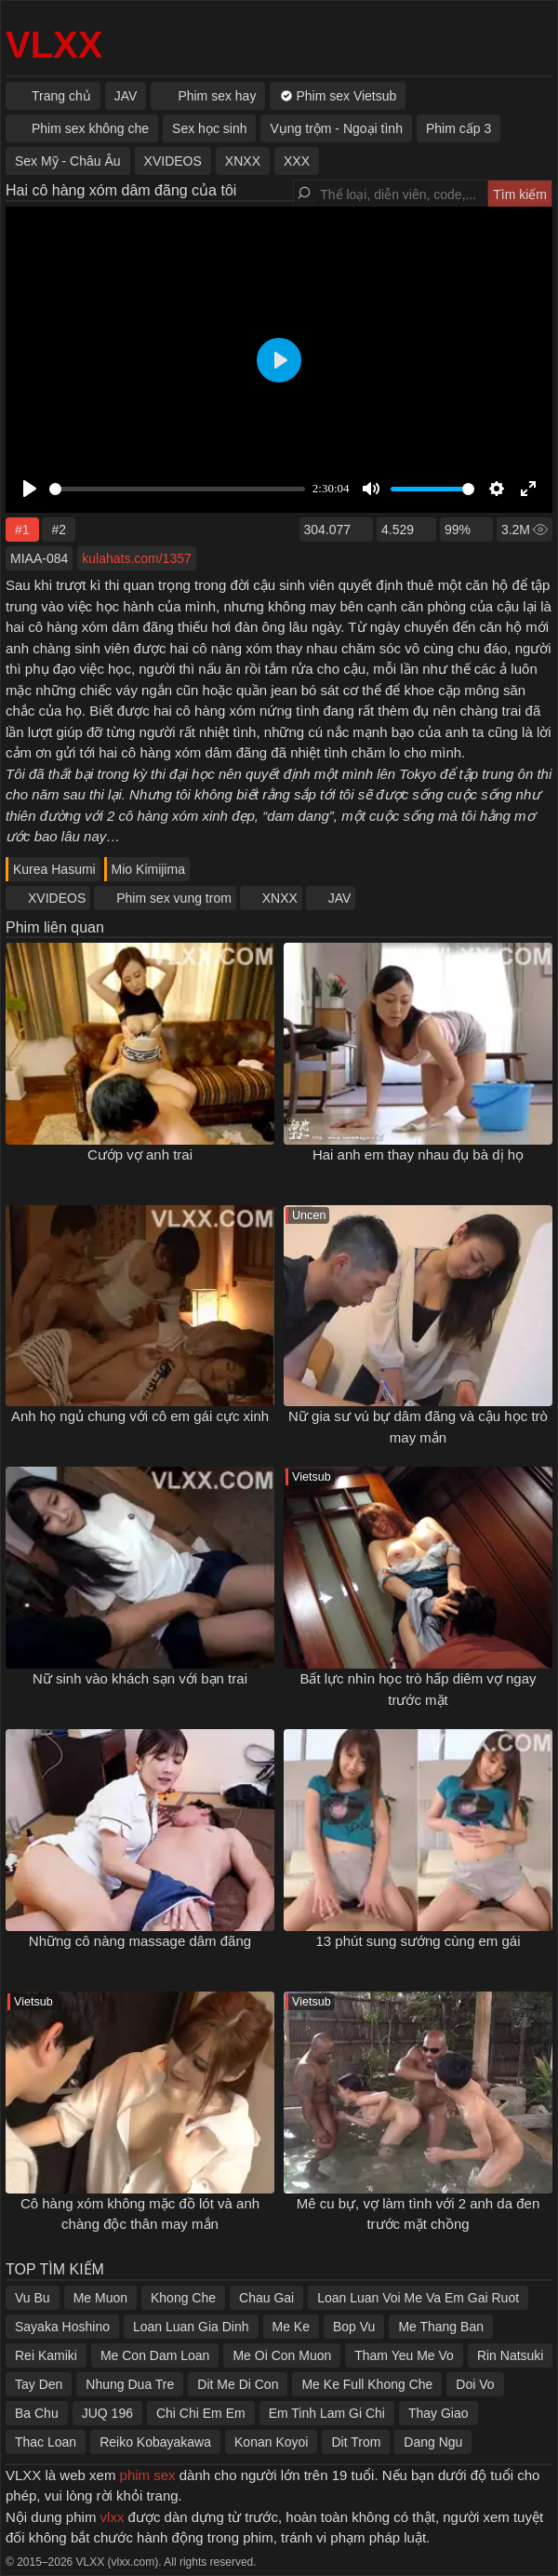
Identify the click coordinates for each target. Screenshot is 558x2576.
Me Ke (291, 2326)
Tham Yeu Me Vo (404, 2355)
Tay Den (38, 2384)
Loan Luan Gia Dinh (191, 2326)
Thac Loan (45, 2442)
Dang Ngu (433, 2442)
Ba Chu (37, 2413)
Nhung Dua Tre (130, 2384)
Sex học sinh (209, 128)
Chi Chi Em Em (201, 2413)
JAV (340, 898)
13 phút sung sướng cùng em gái (418, 1941)
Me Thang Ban (441, 2326)
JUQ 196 (107, 2413)
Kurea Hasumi (54, 869)
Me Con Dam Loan (155, 2355)
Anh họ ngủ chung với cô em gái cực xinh (140, 1416)
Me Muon (100, 2297)
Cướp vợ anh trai (140, 1154)
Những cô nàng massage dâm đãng (140, 1941)
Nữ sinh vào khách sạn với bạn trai (140, 1678)
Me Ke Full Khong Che (366, 2384)
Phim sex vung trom (174, 898)
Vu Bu (32, 2297)
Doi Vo (475, 2384)
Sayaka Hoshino (62, 2326)
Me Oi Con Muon (281, 2355)
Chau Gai (266, 2297)
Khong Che (183, 2297)
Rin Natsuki (510, 2355)
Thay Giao (438, 2413)
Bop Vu (354, 2326)
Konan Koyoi (271, 2442)
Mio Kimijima (148, 869)
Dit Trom (355, 2442)
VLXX (54, 44)
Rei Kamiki (46, 2355)
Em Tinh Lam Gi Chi (327, 2413)
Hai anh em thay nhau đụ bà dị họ (418, 1154)
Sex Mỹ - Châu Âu (68, 161)
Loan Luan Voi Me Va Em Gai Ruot (418, 2297)
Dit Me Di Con (237, 2384)
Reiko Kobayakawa (155, 2442)
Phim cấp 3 (458, 128)
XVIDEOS (57, 898)
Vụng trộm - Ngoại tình (336, 128)
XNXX (280, 898)
